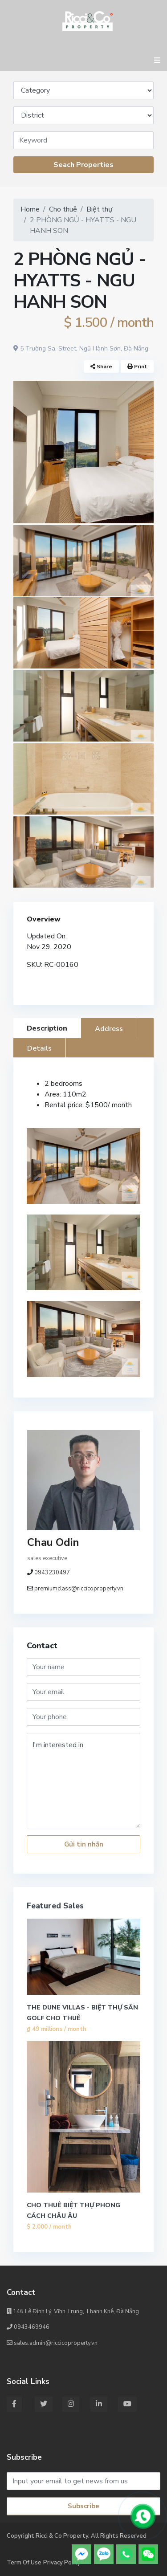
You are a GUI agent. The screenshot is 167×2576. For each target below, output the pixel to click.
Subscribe (83, 2506)
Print (137, 366)
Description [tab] (47, 1028)
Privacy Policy (62, 2563)
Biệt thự (99, 209)
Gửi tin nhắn (83, 1844)
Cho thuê (63, 209)
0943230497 (52, 1573)
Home (30, 209)
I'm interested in (83, 1780)
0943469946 (28, 2327)
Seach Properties (83, 165)
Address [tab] (109, 1029)
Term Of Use (24, 2563)
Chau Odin (53, 1542)
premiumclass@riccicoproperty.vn (78, 1589)
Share (101, 366)
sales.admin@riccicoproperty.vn (52, 2343)
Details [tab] (39, 1048)
